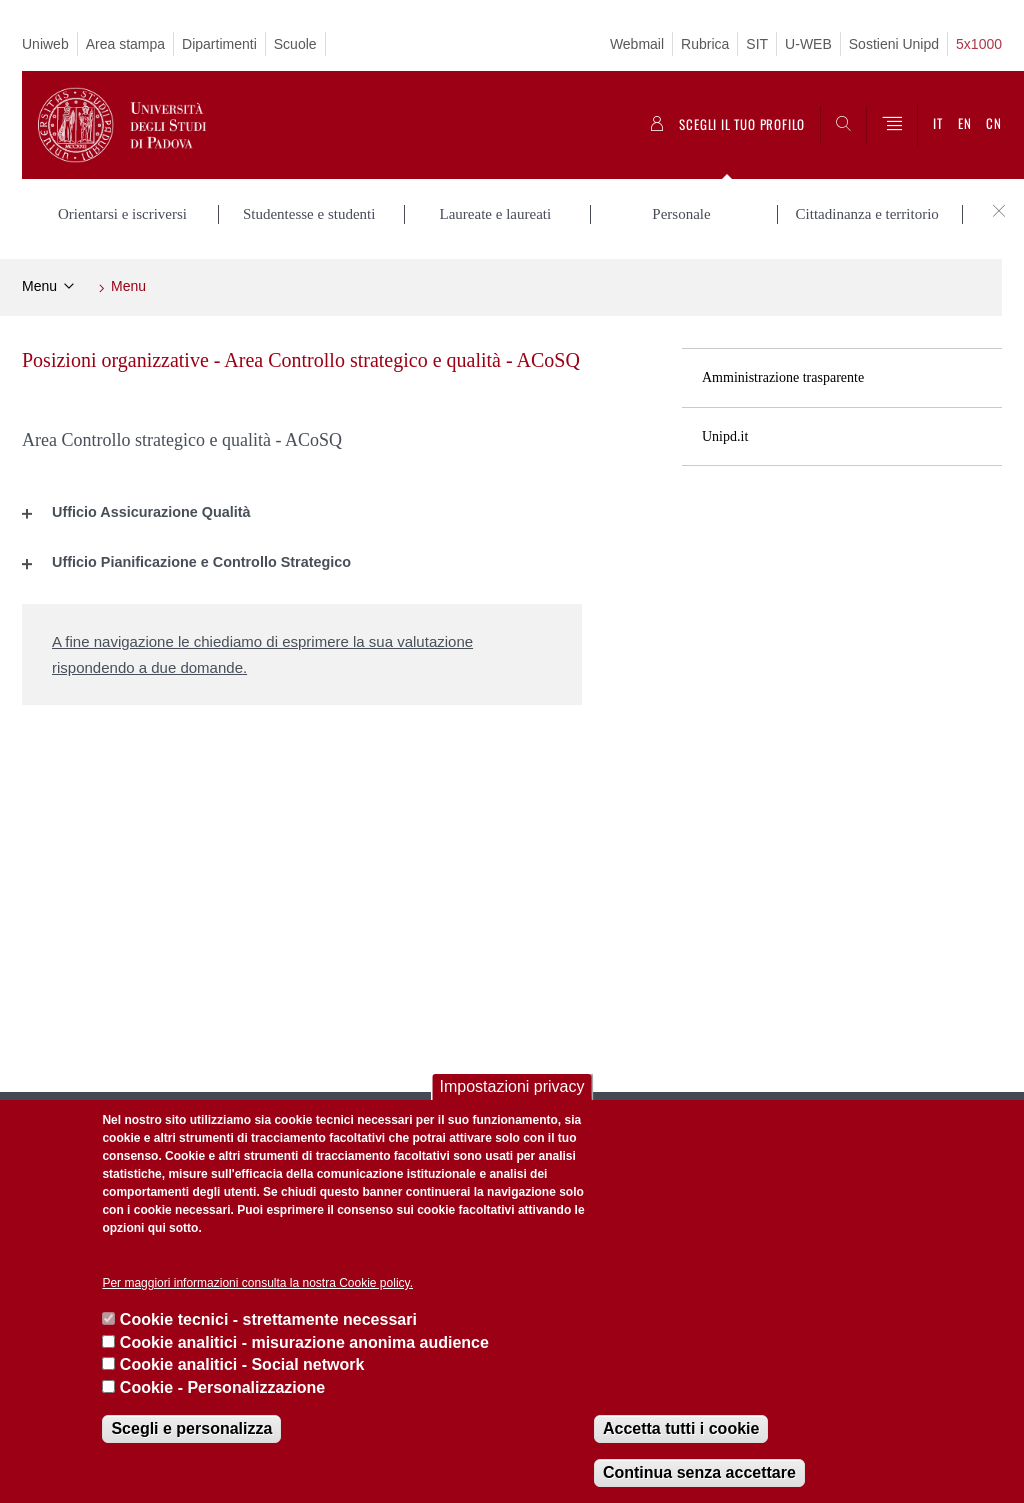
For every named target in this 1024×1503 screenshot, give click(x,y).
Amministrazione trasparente (783, 377)
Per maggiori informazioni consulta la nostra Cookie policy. (257, 1283)
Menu (39, 286)
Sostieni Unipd (894, 44)
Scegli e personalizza (191, 1428)
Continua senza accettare (699, 1472)
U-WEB (808, 44)
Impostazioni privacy (512, 1086)
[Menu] (892, 125)
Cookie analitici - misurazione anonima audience (304, 1342)
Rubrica (705, 44)
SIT (757, 44)
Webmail (637, 44)
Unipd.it (725, 436)
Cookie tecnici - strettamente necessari (268, 1319)
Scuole (295, 44)
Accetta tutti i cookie (681, 1428)
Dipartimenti (219, 44)
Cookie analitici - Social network (242, 1364)
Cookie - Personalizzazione (222, 1387)
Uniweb (45, 44)
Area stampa (125, 44)
